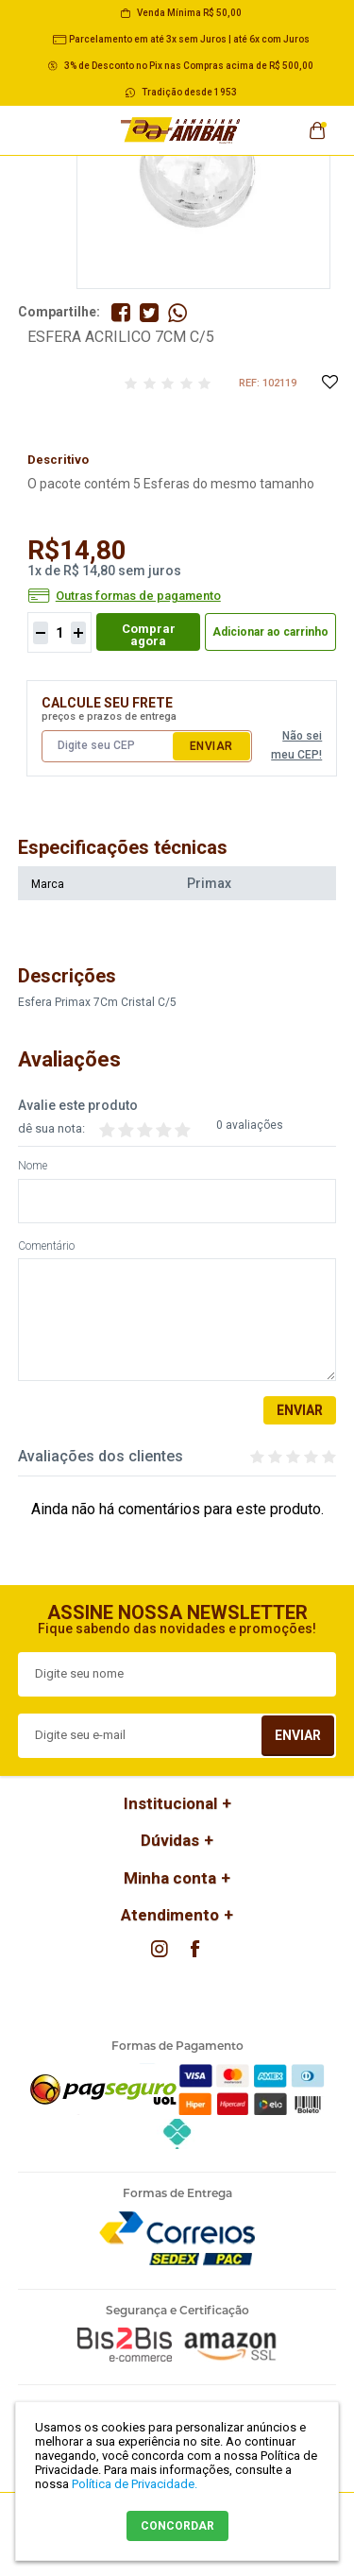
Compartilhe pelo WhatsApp (177, 312)
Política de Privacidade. (134, 2484)
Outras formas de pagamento (138, 596)
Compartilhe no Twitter (149, 312)
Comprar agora (149, 635)
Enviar (211, 746)
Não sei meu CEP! (296, 745)
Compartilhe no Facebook (120, 312)
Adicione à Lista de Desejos (329, 383)
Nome (32, 1166)
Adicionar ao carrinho (270, 632)
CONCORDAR (177, 2526)
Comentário (46, 1246)
